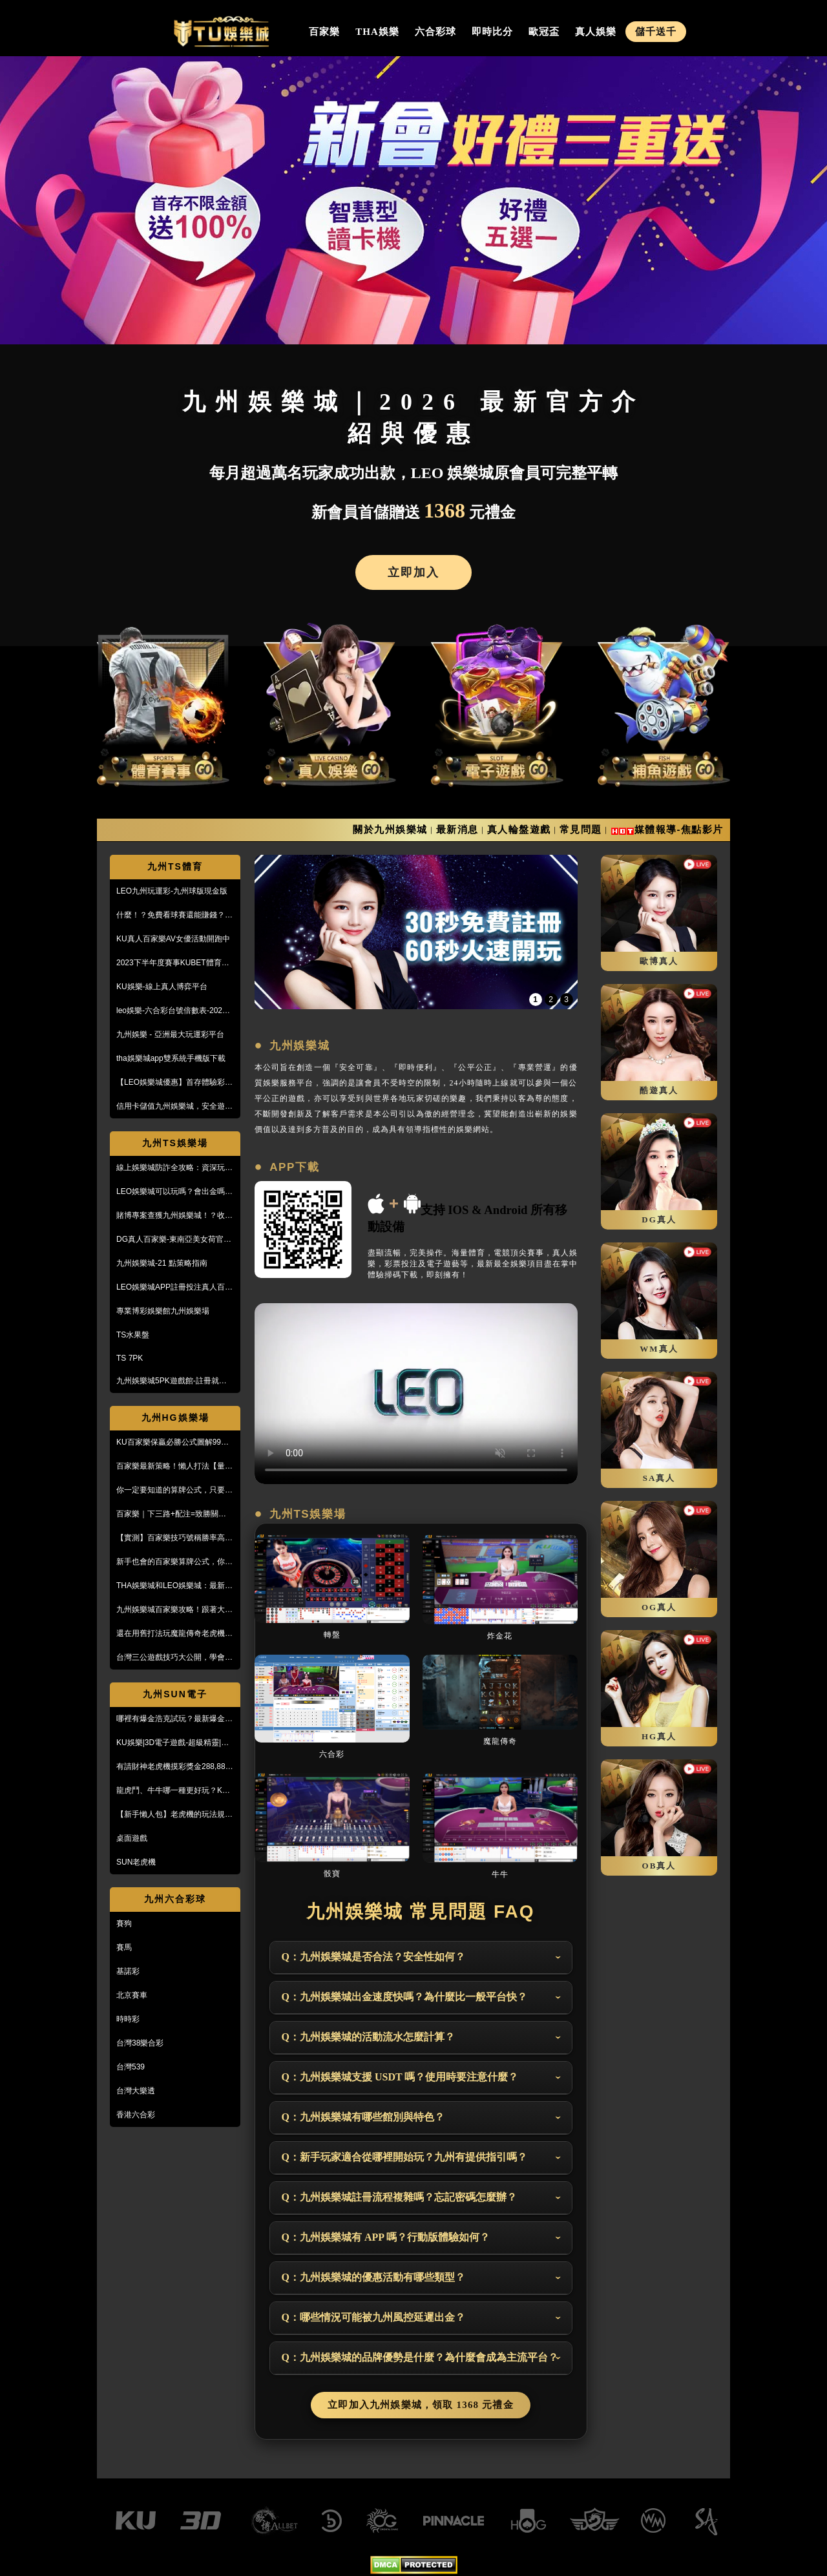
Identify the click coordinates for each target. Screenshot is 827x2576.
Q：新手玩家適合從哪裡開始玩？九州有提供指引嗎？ (404, 2157)
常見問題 (581, 829)
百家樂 (324, 31)
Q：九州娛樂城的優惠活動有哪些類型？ (373, 2277)
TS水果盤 (132, 1334)
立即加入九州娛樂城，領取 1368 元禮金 (421, 2405)
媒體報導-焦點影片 (679, 829)
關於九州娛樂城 (390, 829)
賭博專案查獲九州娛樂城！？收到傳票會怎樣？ (174, 1216)
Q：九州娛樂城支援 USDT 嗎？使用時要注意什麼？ (400, 2076)
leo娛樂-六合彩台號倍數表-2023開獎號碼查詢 (171, 1011)
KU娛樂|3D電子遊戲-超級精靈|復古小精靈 (172, 1743)
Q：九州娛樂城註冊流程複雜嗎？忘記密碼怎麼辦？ (399, 2197)
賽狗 (124, 1923)
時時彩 (128, 2019)
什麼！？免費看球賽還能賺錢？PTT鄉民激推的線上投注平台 (170, 915)
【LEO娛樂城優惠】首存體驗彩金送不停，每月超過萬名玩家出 (174, 1083)
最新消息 (457, 829)
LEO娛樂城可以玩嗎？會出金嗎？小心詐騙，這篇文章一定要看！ (174, 1192)
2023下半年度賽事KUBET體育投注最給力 (172, 963)
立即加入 (413, 572)
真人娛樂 (595, 31)
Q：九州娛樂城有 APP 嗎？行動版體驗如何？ (386, 2237)
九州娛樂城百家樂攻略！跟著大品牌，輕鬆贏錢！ (174, 1610)
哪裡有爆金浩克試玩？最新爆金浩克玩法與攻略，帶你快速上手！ (174, 1719)
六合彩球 (435, 31)
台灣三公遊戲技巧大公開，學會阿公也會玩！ (174, 1658)
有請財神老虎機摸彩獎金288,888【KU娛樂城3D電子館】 (172, 1767)
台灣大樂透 (135, 2090)
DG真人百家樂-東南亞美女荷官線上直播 (173, 1240)
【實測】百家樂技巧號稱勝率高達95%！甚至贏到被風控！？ (174, 1538)
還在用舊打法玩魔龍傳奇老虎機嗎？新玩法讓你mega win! (170, 1634)
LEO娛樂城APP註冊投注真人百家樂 (174, 1288)
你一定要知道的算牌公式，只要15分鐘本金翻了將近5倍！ (174, 1490)
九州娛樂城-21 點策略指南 (161, 1263)
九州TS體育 (175, 866)
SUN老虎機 (136, 1862)
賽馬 (124, 1947)
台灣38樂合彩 (139, 2042)
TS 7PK (129, 1358)
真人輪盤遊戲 (519, 829)
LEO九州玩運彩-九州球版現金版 (171, 890)
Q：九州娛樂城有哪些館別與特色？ (363, 2116)
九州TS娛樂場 (175, 1143)
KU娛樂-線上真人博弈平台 (161, 986)
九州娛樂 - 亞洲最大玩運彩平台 (170, 1034)
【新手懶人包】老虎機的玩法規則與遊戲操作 (174, 1815)
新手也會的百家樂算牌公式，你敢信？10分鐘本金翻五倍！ (174, 1562)
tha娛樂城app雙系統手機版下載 (170, 1058)
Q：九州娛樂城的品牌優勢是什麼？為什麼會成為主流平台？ (420, 2357)
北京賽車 (131, 1995)
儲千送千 (655, 31)
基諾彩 (128, 1971)
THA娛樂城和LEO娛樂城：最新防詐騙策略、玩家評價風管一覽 (174, 1586)
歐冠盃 (544, 31)
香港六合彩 (135, 2114)
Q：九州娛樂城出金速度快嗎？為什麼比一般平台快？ (404, 1996)
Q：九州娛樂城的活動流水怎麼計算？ (368, 2036)
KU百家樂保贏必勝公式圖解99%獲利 (172, 1443)
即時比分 (492, 31)
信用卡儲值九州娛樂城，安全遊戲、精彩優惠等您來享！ (170, 1107)
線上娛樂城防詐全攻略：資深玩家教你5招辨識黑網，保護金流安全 (174, 1168)
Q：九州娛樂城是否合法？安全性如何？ (373, 1956)
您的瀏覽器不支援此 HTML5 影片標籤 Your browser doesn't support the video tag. (416, 1393)
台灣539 (130, 2066)
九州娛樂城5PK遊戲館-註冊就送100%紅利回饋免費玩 (171, 1381)
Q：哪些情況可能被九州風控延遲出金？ (373, 2317)
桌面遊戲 (131, 1838)
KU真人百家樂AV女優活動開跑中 (173, 938)
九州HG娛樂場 (175, 1417)
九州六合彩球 (175, 1899)
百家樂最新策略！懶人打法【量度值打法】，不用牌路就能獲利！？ (174, 1466)
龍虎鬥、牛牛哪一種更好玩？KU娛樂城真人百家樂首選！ (172, 1791)
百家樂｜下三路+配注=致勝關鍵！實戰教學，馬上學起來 (175, 1514)
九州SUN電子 (175, 1694)
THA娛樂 (377, 31)
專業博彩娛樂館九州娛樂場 (162, 1310)
